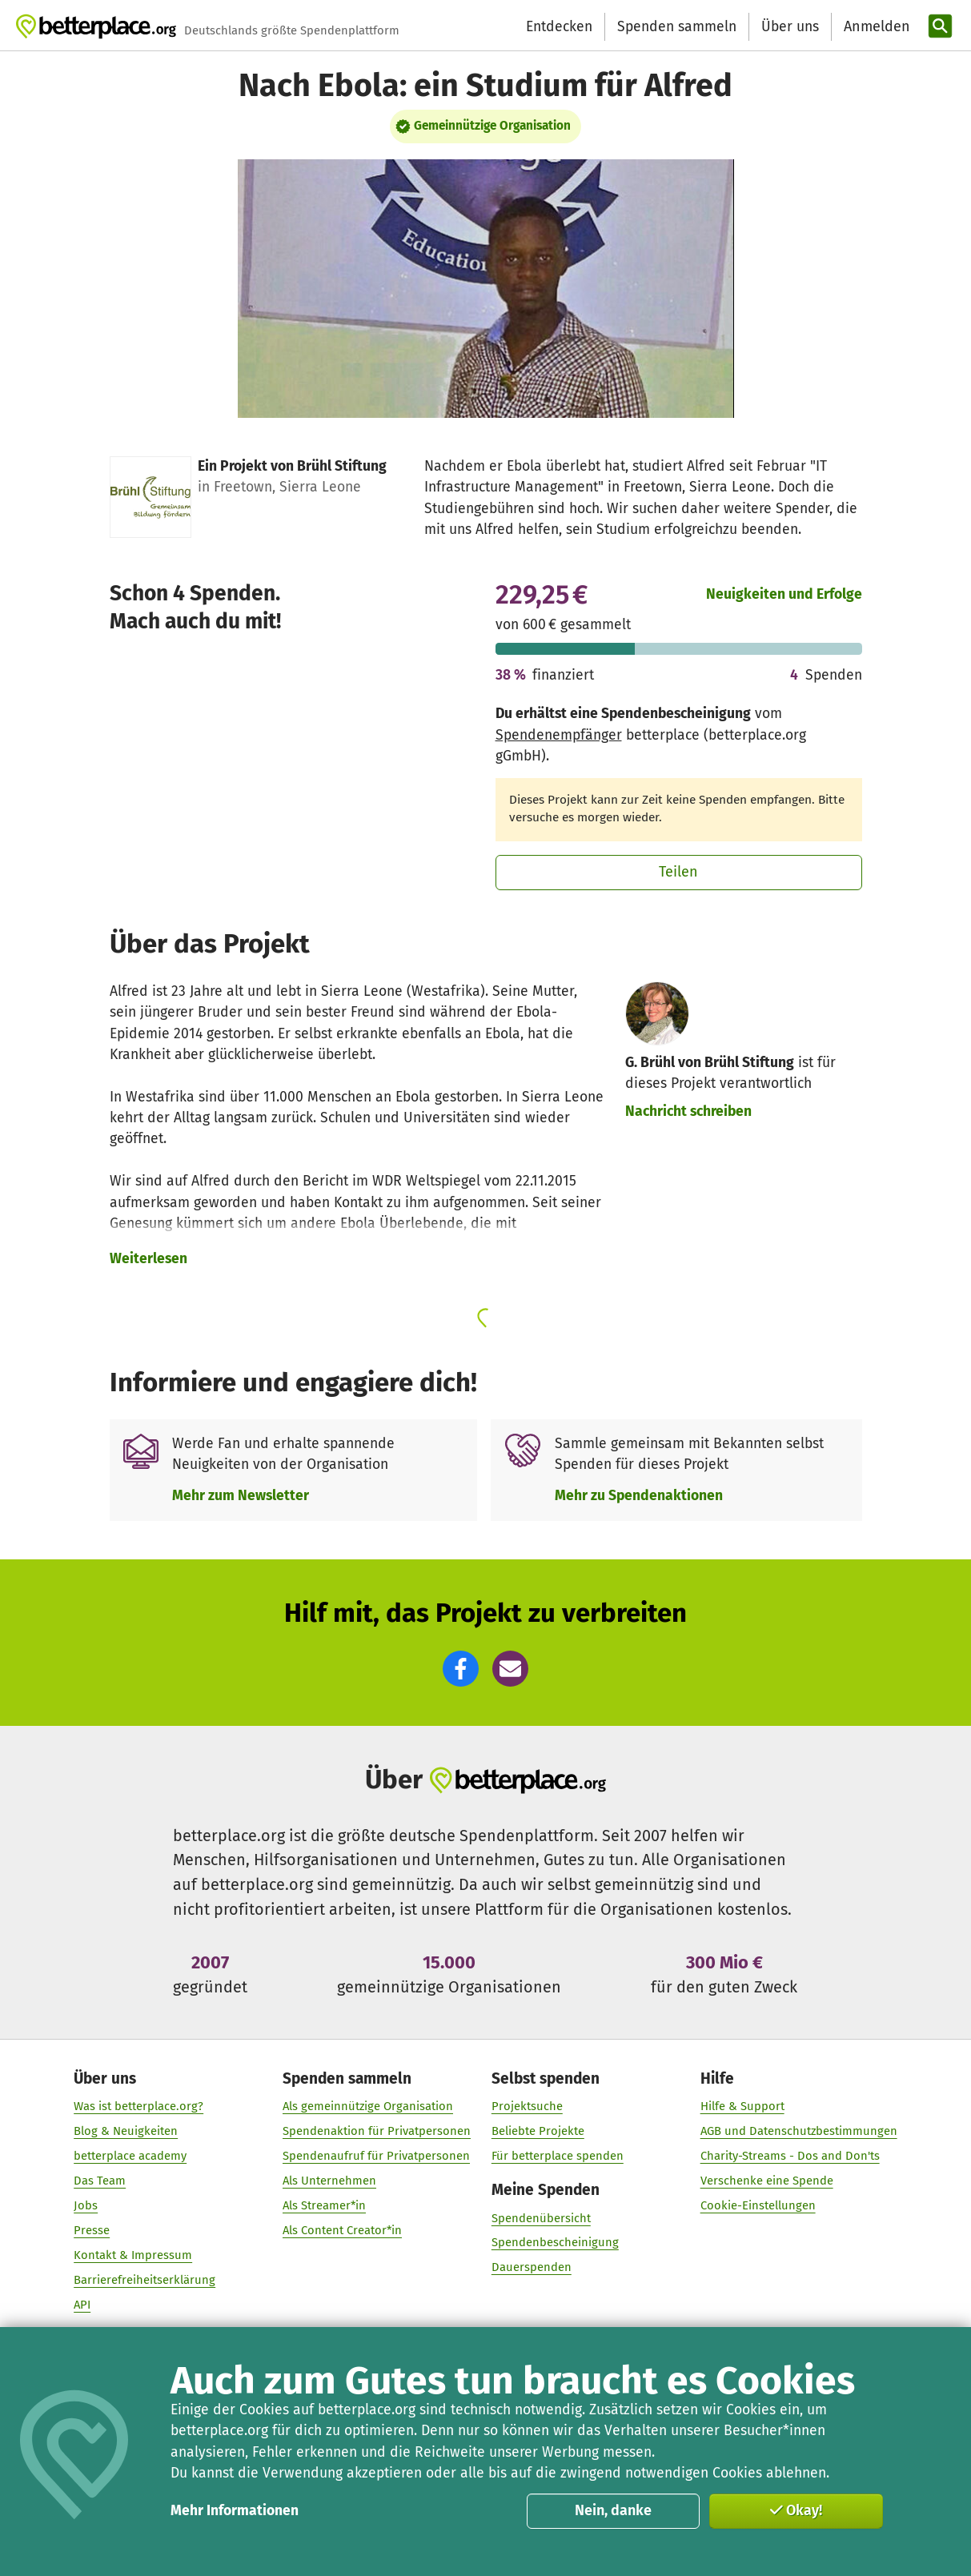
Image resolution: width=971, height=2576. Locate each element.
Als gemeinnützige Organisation (368, 2106)
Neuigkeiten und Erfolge (784, 594)
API (82, 2304)
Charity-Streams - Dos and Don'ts (790, 2156)
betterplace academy (130, 2156)
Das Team (100, 2180)
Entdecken (559, 26)
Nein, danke (613, 2510)
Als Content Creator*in (342, 2230)
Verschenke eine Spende (766, 2180)
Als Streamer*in (324, 2205)
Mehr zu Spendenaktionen (639, 1495)
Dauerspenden (532, 2267)
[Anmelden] (875, 26)
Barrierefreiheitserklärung (144, 2280)
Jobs (86, 2205)
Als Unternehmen (329, 2180)
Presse (92, 2230)
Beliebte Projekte (538, 2131)
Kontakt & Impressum (133, 2255)
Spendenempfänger (559, 735)
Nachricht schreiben (688, 1111)
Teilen (678, 872)
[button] (461, 1669)
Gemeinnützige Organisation (492, 125)
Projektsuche (527, 2106)
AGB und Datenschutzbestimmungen (798, 2131)
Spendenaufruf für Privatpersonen (376, 2156)
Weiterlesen (148, 1258)
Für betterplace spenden (558, 2156)
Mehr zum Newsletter (240, 1495)
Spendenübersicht (541, 2217)
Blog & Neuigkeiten (126, 2131)
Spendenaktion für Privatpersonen (377, 2131)
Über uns (790, 26)
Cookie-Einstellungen (758, 2205)
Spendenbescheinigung (555, 2242)
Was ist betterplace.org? (138, 2106)
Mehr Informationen (235, 2510)
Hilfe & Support (742, 2106)
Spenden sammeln (676, 26)
